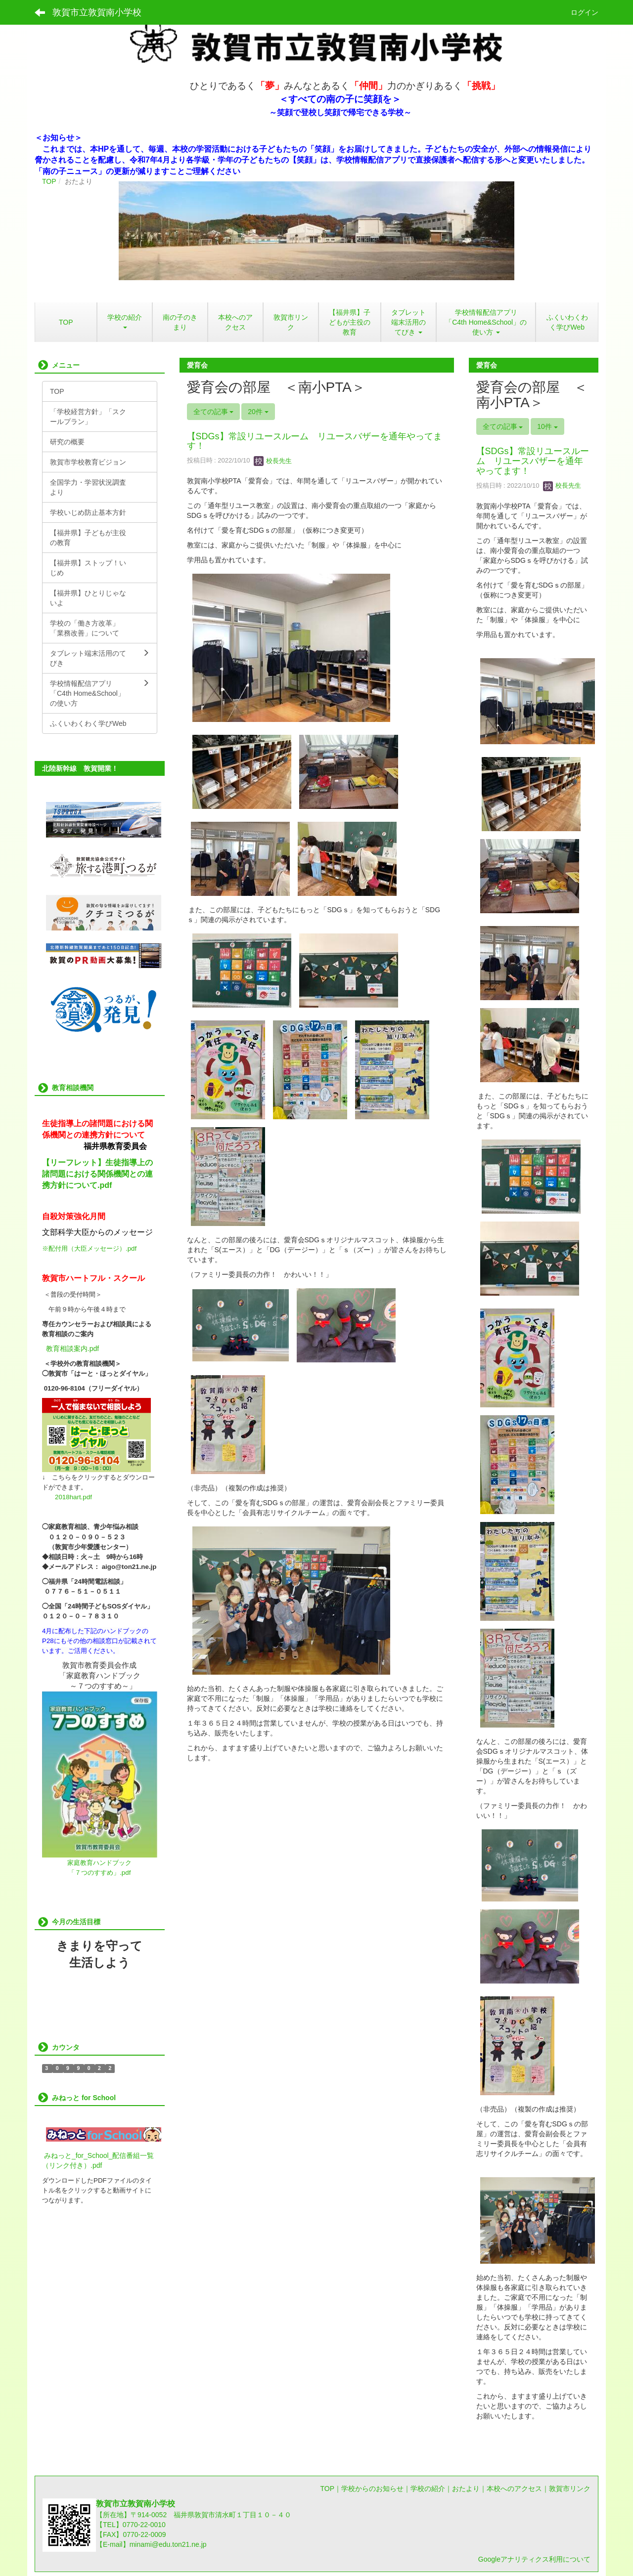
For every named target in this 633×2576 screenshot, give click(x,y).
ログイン (584, 12)
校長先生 (273, 461)
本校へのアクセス (514, 2488)
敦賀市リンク (569, 2488)
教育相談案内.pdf (72, 1348)
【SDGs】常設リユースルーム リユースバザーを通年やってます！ (314, 441)
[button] (408, 322)
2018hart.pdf (73, 1497)
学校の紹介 (427, 2488)
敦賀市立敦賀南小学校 (96, 12)
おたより (466, 2488)
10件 (547, 426)
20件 (258, 412)
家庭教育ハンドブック (99, 1862)
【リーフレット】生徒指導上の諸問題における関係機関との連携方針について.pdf (97, 1173)
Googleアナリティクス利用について (534, 2559)
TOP (49, 181)
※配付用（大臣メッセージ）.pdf (89, 1248)
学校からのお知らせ (372, 2488)
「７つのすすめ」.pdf (99, 1872)
